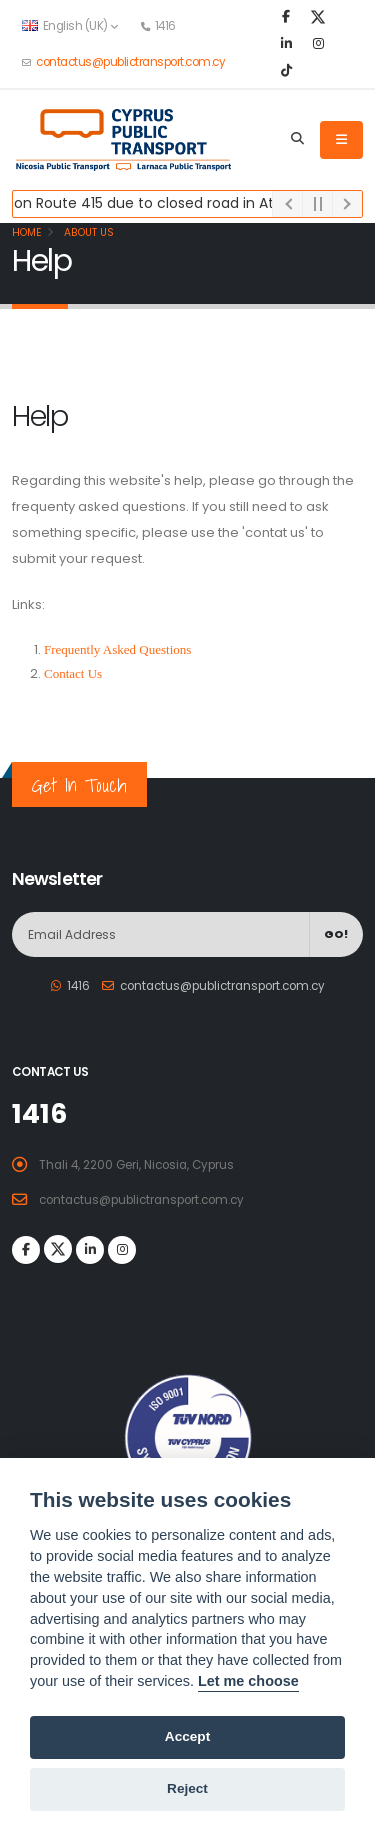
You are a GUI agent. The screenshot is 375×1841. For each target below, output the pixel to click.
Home (27, 232)
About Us (87, 232)
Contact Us (73, 673)
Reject (187, 1788)
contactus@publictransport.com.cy (130, 62)
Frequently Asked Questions (117, 649)
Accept (187, 1736)
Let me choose (248, 1681)
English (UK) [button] (70, 26)
